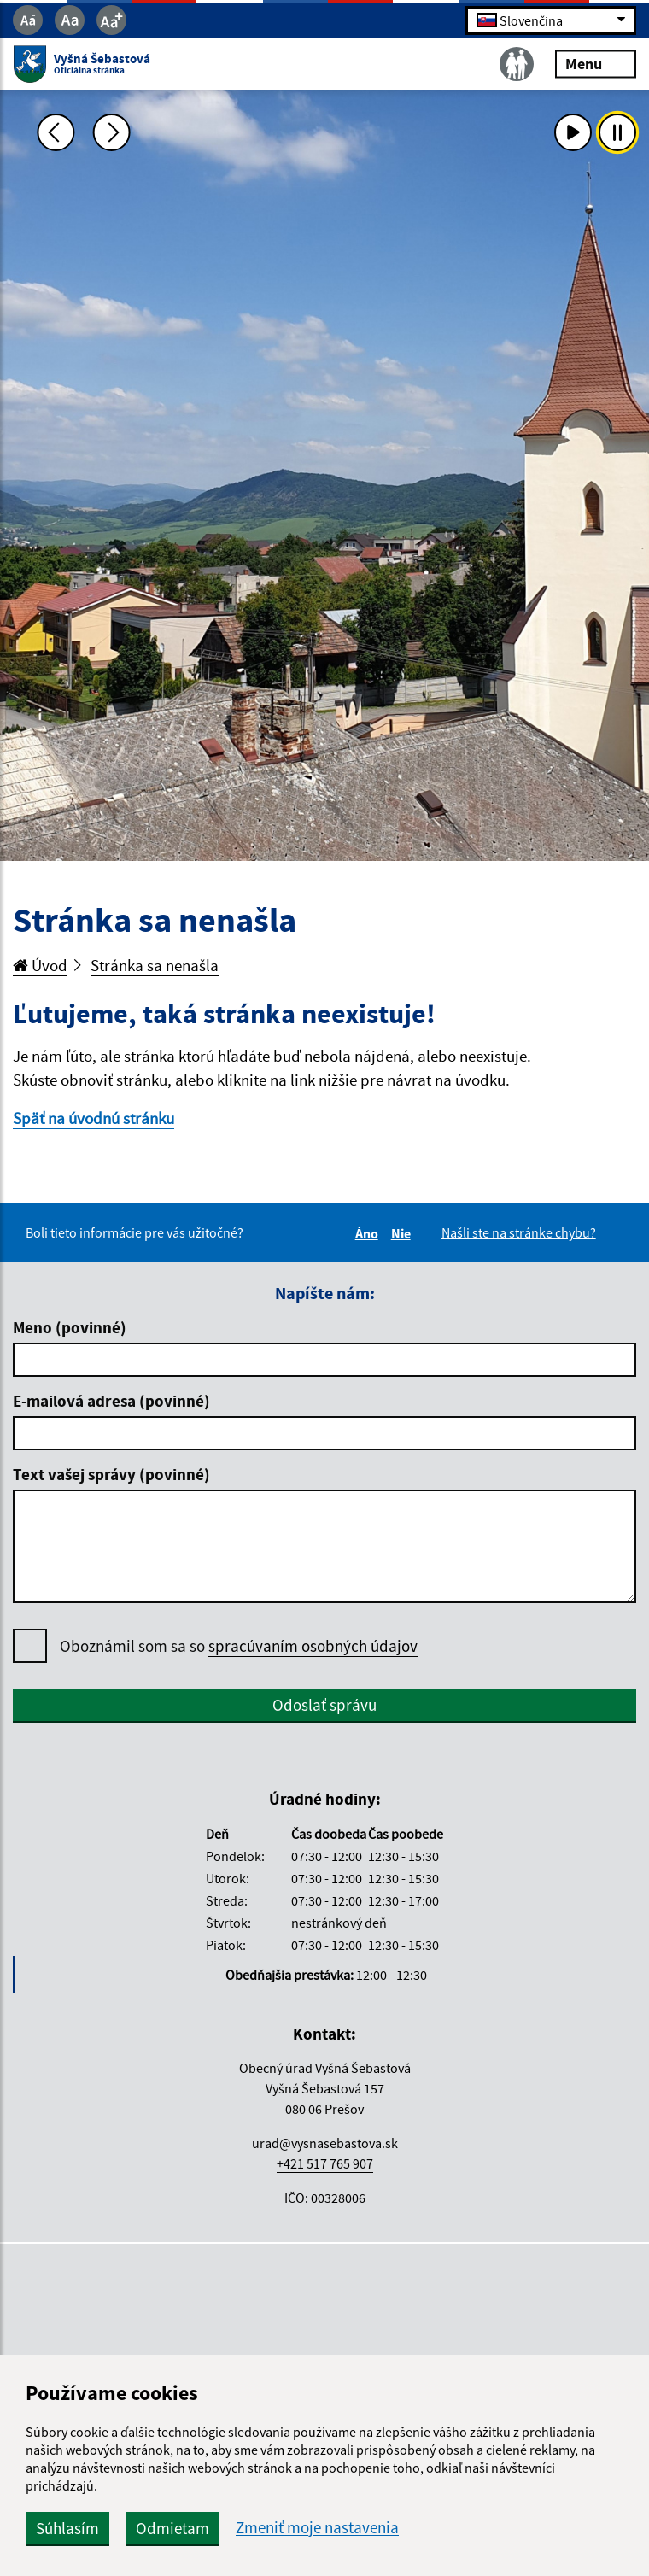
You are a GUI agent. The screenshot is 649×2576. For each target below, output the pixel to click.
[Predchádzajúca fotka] (55, 132)
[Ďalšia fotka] (112, 132)
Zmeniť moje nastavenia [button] (317, 2528)
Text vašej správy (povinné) (111, 1474)
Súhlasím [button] (67, 2528)
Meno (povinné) (69, 1327)
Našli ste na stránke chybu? (518, 1232)
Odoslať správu (324, 1705)
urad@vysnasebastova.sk (325, 2143)
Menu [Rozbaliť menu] (595, 63)
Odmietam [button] (172, 2528)
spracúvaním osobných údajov (313, 1646)
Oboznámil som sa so (239, 1646)
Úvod (40, 965)
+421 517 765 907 (325, 2163)
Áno (369, 1233)
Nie (403, 1233)
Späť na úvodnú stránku (93, 1118)
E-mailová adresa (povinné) (111, 1400)
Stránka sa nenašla (155, 965)
